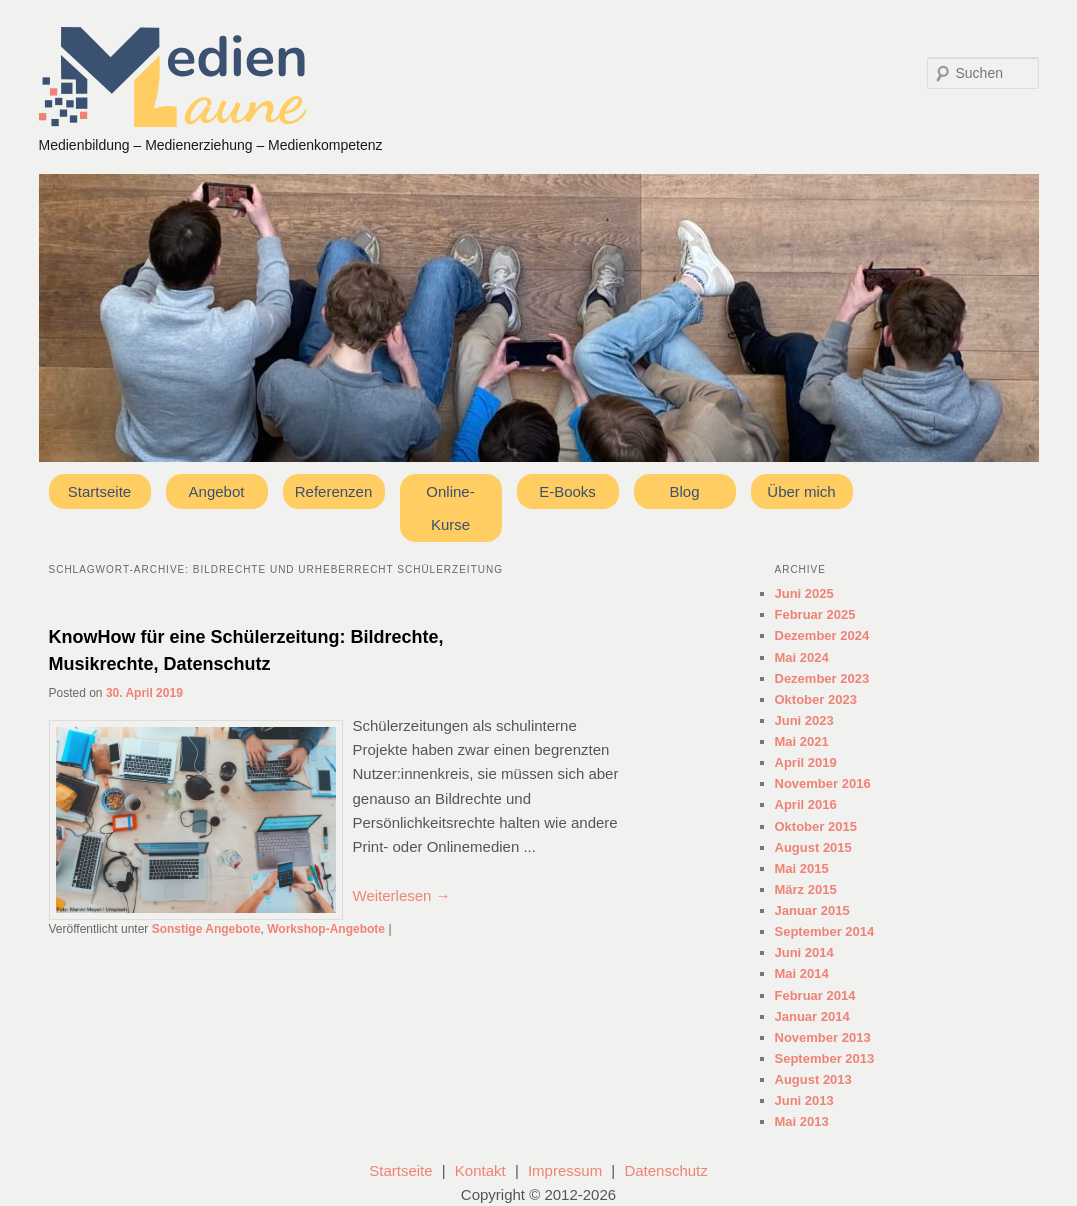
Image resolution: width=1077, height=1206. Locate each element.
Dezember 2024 (822, 635)
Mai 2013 (802, 1121)
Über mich (801, 491)
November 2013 (823, 1037)
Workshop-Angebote (326, 929)
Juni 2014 (804, 952)
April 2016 (806, 804)
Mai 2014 (802, 973)
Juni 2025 (804, 593)
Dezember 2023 (822, 678)
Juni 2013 (804, 1100)
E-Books (567, 491)
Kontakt (480, 1170)
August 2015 (813, 847)
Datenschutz (665, 1170)
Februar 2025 (815, 614)
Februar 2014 (815, 995)
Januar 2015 (812, 910)
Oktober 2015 (816, 826)
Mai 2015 (802, 868)
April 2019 (806, 762)
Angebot (217, 491)
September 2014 (825, 931)
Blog (684, 491)
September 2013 (825, 1058)
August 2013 (813, 1079)
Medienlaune (173, 77)
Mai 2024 (802, 657)
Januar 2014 (812, 1016)
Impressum (565, 1170)
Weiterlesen (402, 895)
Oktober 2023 (816, 699)
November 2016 (823, 783)
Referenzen (334, 491)
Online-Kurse (450, 508)
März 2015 (806, 889)
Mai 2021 (802, 741)
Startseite (99, 491)
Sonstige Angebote (206, 929)
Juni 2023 (804, 720)
